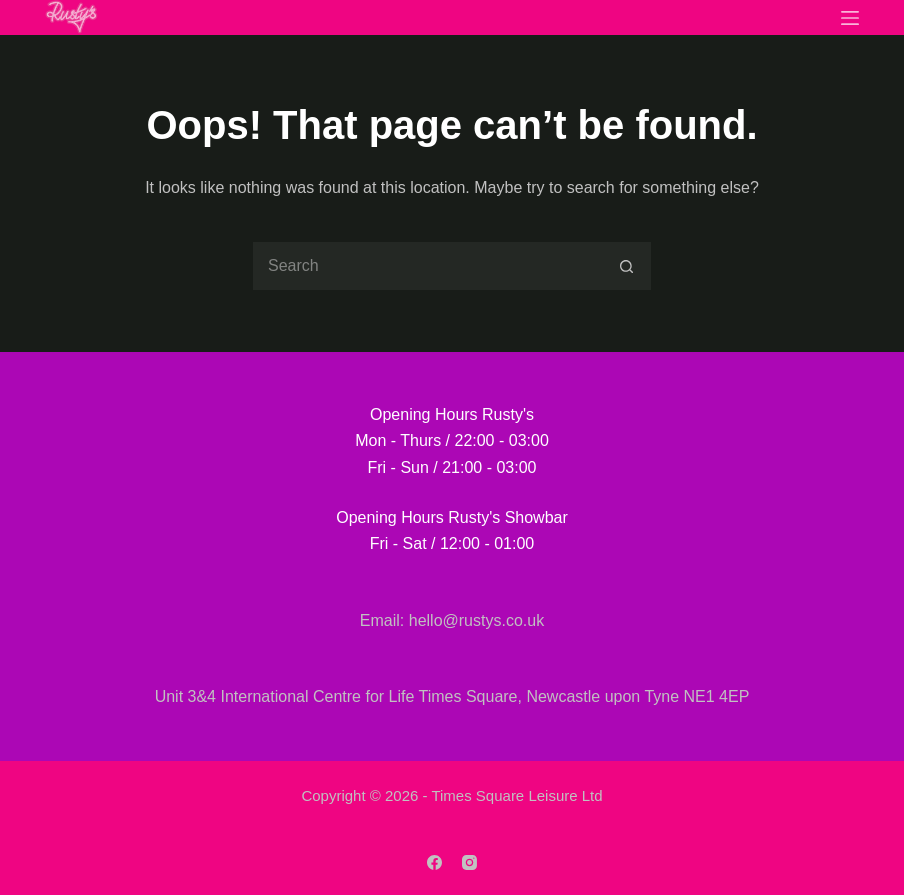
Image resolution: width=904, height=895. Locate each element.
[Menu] (850, 18)
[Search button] (627, 266)
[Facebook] (434, 862)
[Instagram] (469, 862)
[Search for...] (427, 266)
